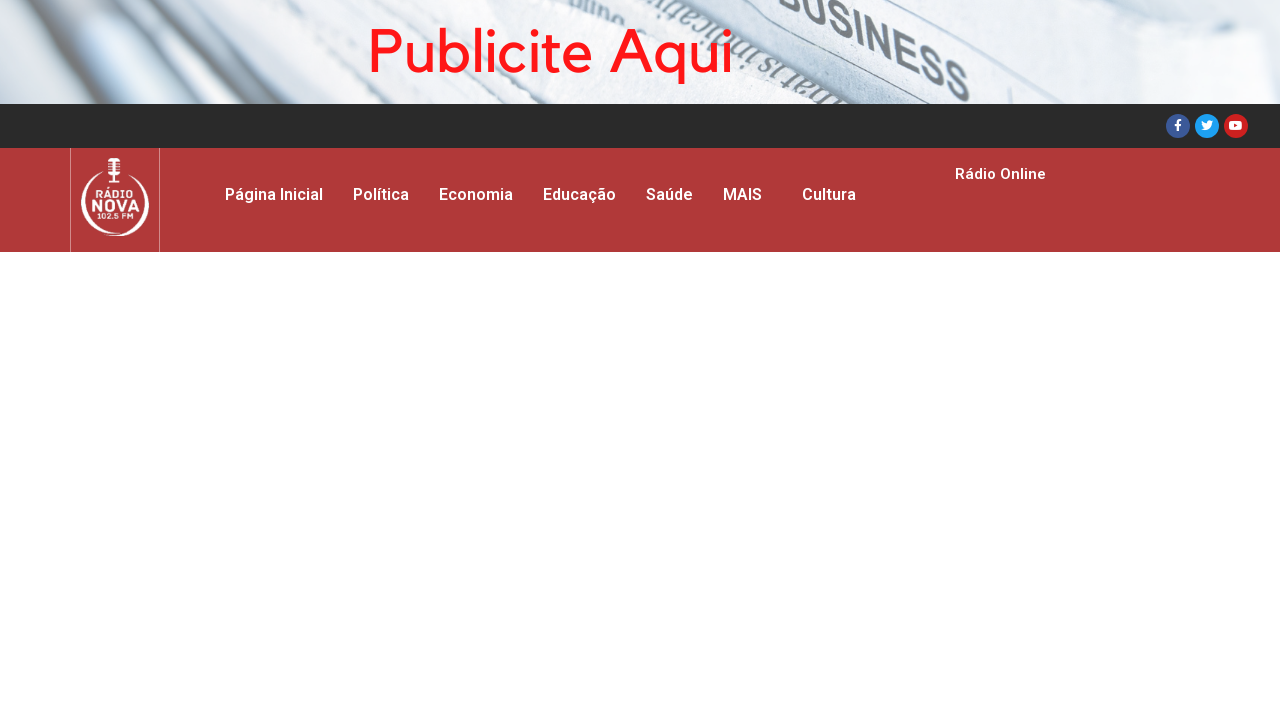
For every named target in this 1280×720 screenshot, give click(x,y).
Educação (579, 194)
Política (381, 194)
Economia (476, 194)
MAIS (742, 194)
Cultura (829, 194)
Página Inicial (274, 194)
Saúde (669, 194)
